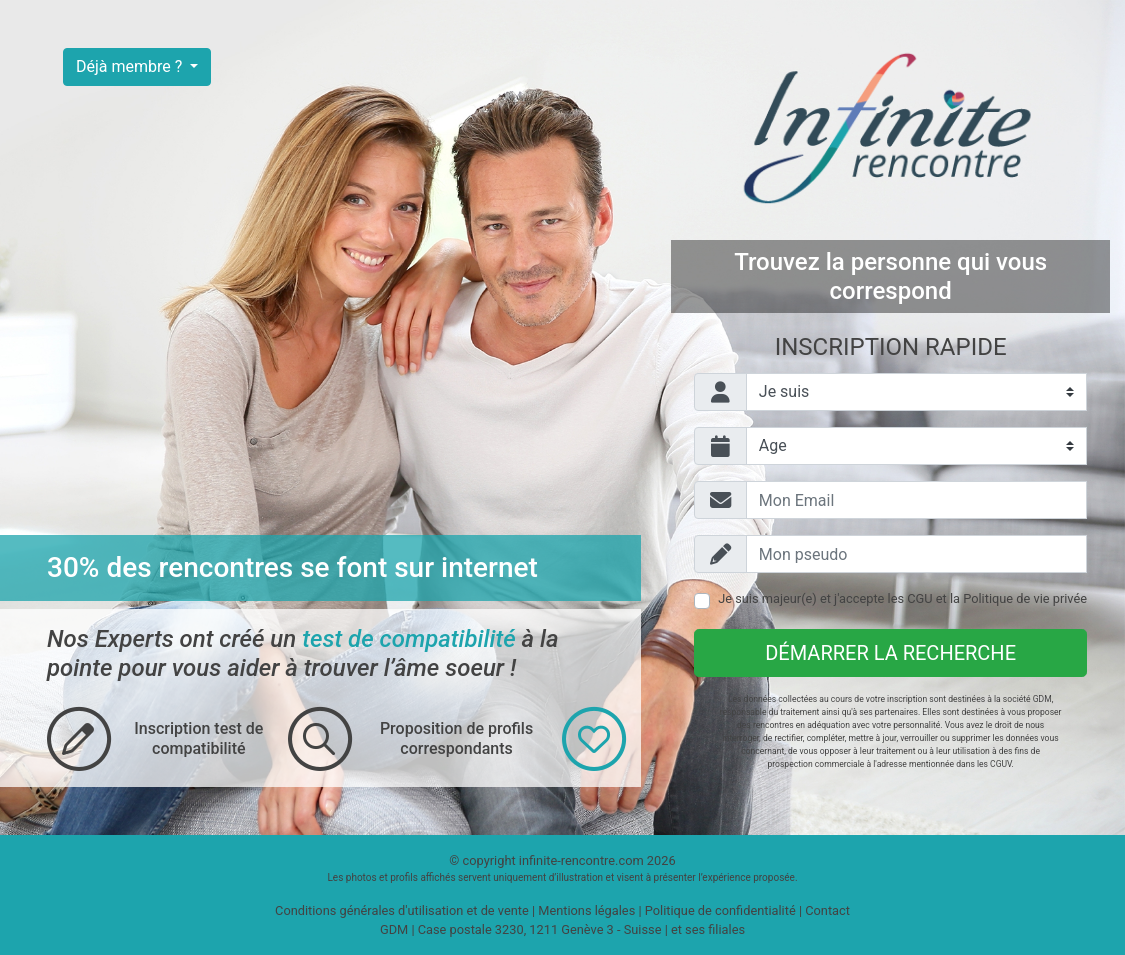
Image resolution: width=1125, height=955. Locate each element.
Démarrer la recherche (890, 653)
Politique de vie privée (1025, 598)
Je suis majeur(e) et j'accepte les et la (902, 598)
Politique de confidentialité (720, 910)
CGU (919, 598)
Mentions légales (586, 910)
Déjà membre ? (131, 66)
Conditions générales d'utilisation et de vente (402, 910)
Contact (827, 910)
